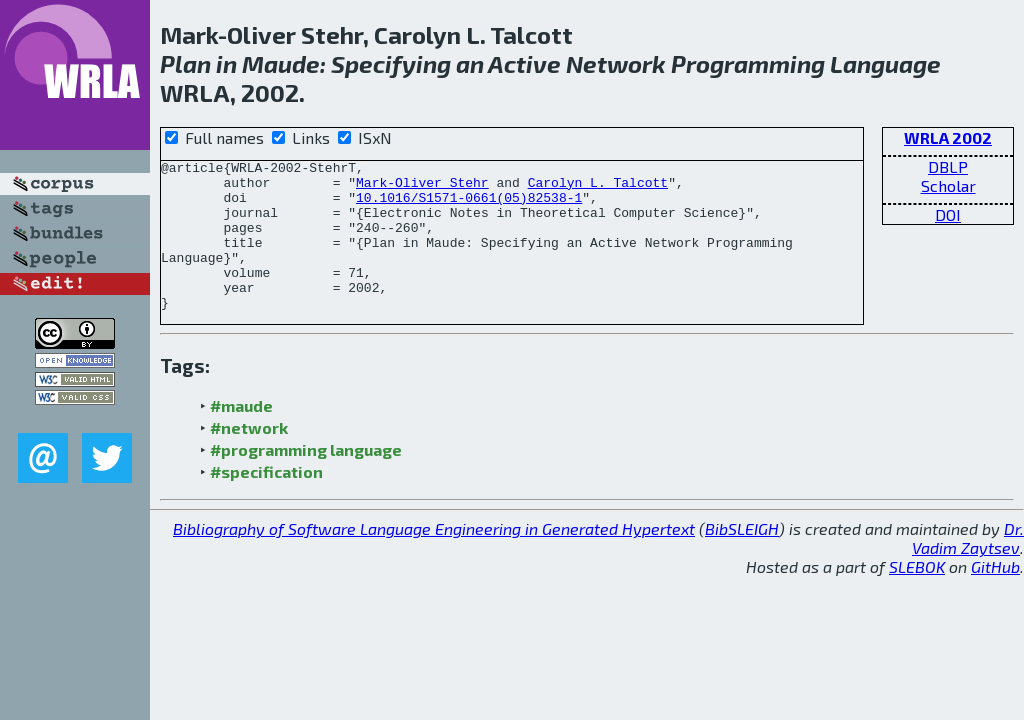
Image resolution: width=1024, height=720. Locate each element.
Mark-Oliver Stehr (422, 188)
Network (616, 63)
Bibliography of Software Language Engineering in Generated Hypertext (434, 558)
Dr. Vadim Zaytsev (968, 568)
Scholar (948, 185)
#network (249, 457)
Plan (185, 63)
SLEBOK (917, 596)
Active (524, 63)
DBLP (948, 166)
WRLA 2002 (948, 137)
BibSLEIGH (742, 558)
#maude (241, 435)
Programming (748, 63)
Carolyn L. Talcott (598, 188)
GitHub (995, 596)
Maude (281, 63)
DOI (948, 214)
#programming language (306, 479)
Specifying (391, 63)
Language (885, 63)
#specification (266, 501)
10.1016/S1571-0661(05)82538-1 (469, 206)
